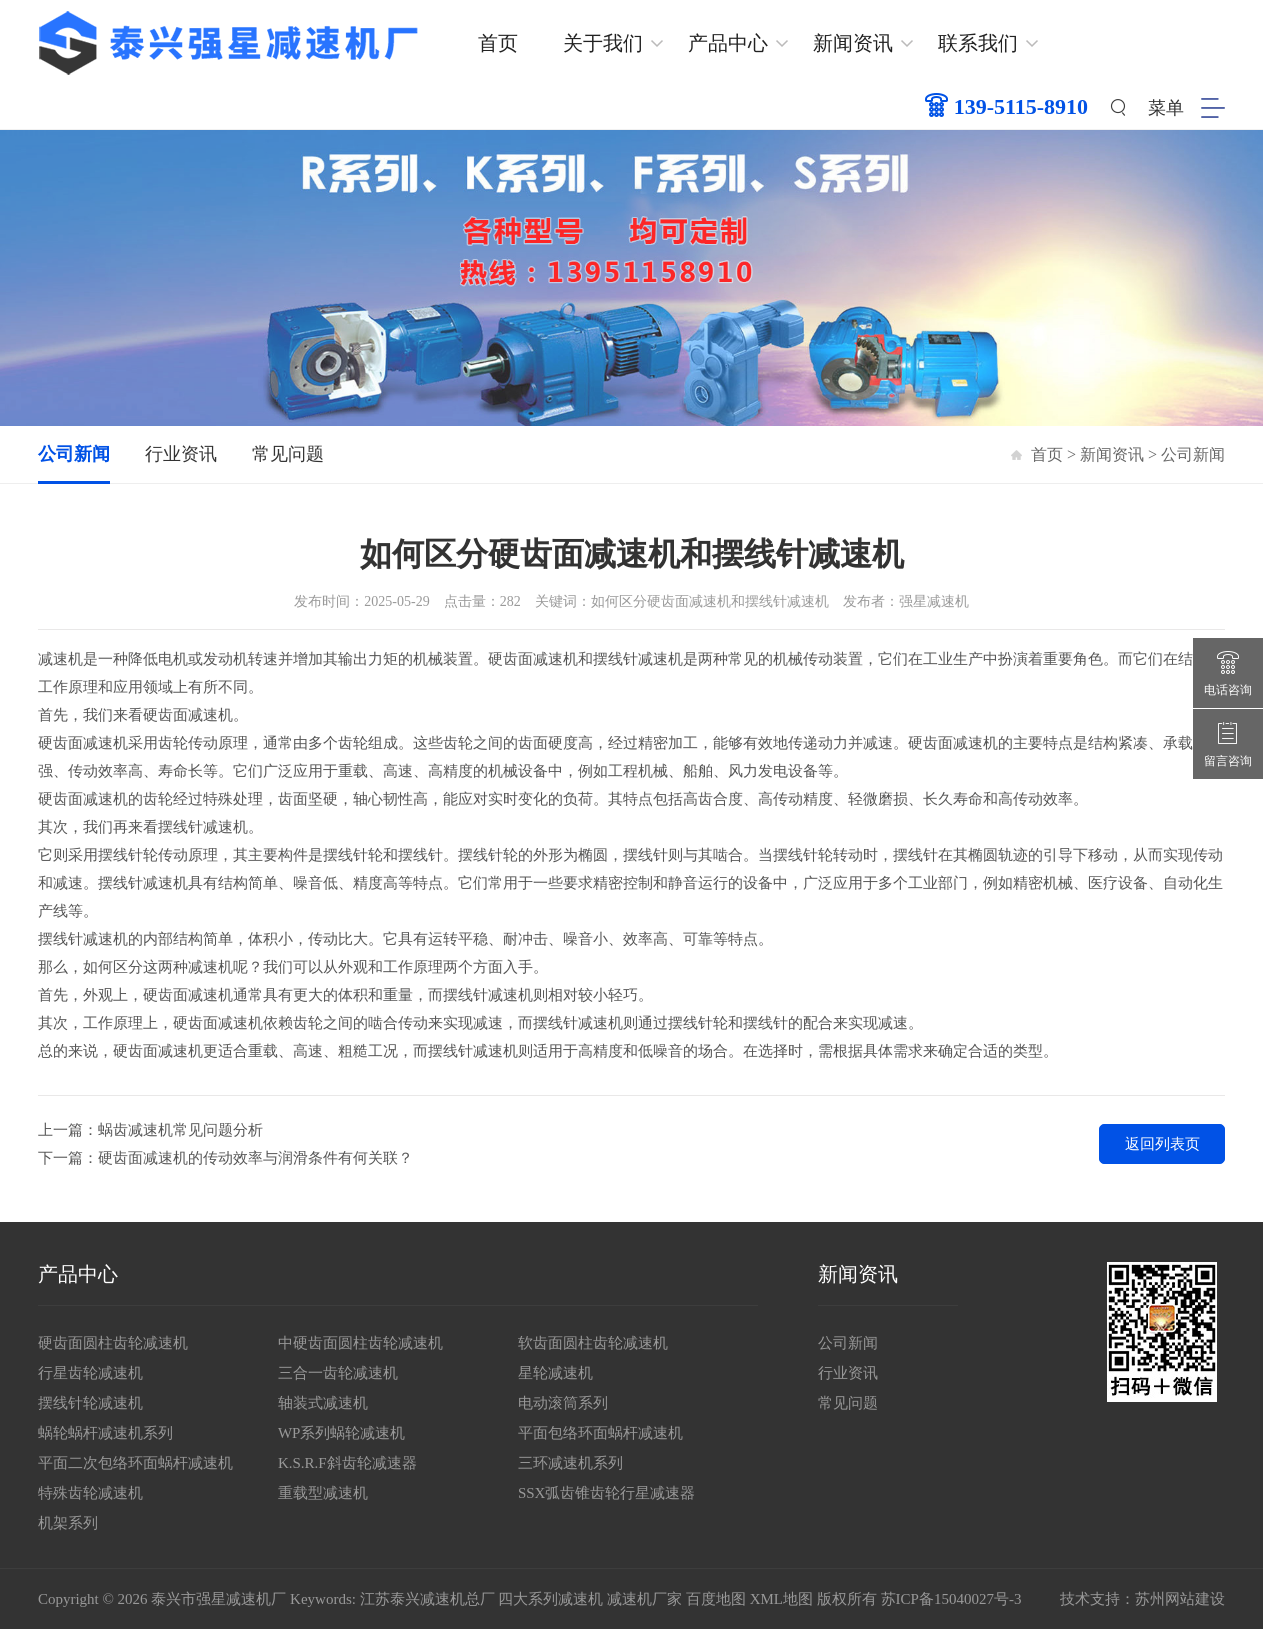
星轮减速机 (555, 1373)
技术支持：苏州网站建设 (1142, 1599)
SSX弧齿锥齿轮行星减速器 (607, 1493)
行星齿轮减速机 (90, 1373)
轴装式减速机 (323, 1403)
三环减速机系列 (570, 1463)
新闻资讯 (853, 43)
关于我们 (603, 43)
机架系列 (68, 1523)
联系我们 (978, 43)
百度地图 (716, 1599)
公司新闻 (74, 454)
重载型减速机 (323, 1493)
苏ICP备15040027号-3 (951, 1599)
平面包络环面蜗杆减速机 (600, 1433)
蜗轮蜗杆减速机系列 (105, 1433)
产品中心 (728, 43)
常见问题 (288, 454)
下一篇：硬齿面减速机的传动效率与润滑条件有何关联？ (225, 1158)
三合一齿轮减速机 (338, 1373)
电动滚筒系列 (563, 1403)
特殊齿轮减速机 (90, 1493)
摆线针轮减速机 (90, 1403)
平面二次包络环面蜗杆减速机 (135, 1463)
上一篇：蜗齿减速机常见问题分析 (150, 1130)
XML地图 (781, 1599)
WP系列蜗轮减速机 (342, 1433)
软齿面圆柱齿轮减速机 (593, 1343)
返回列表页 (1162, 1144)
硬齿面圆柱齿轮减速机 (113, 1343)
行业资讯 (181, 454)
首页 (498, 43)
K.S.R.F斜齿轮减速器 (347, 1463)
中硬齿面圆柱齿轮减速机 (360, 1343)
